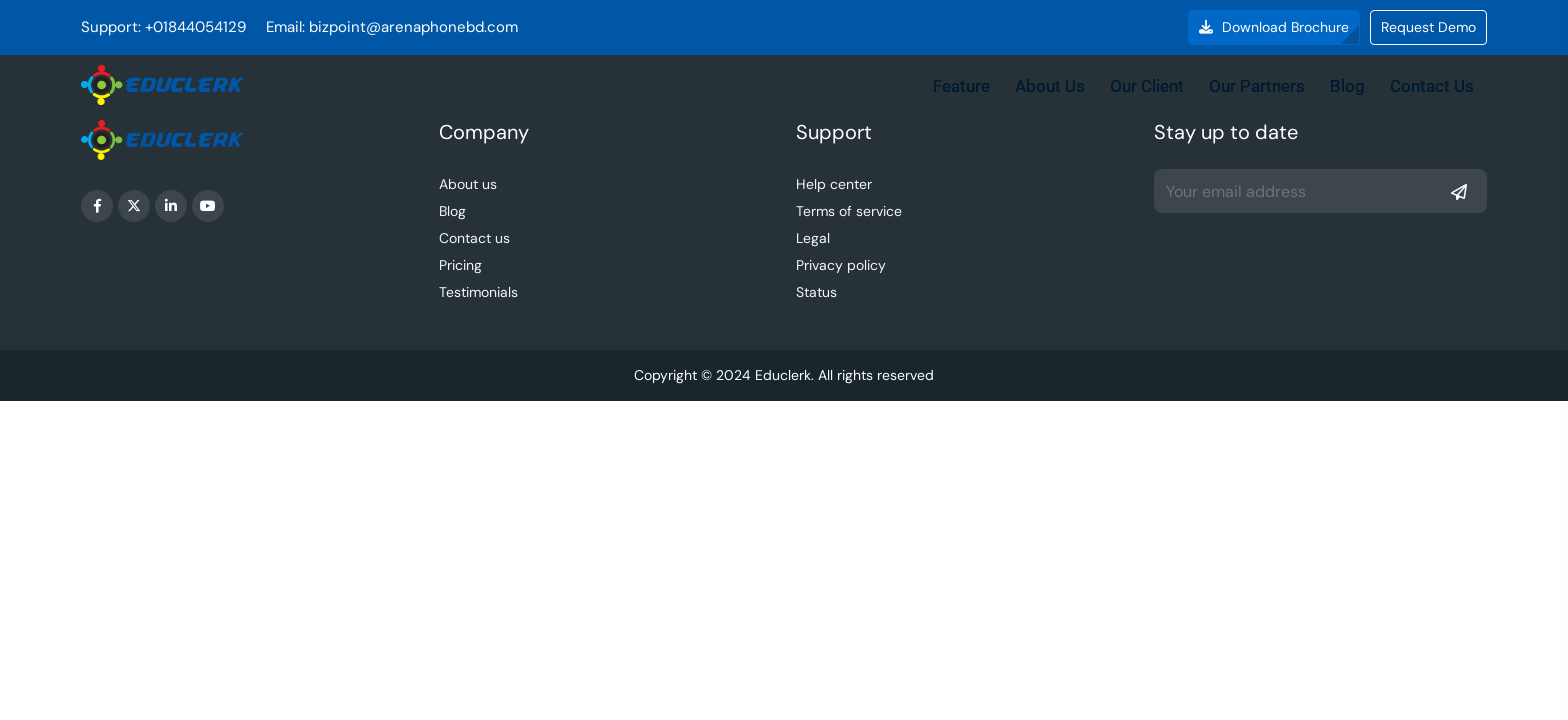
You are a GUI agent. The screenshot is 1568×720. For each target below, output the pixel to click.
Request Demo (1428, 27)
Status (816, 292)
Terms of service (849, 211)
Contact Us (1432, 86)
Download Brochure (1274, 27)
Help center (834, 184)
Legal (813, 238)
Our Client (1147, 86)
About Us (1050, 86)
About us (468, 184)
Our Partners (1257, 86)
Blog (1347, 86)
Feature (961, 86)
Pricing (460, 265)
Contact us (474, 238)
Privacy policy (841, 265)
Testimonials (478, 292)
